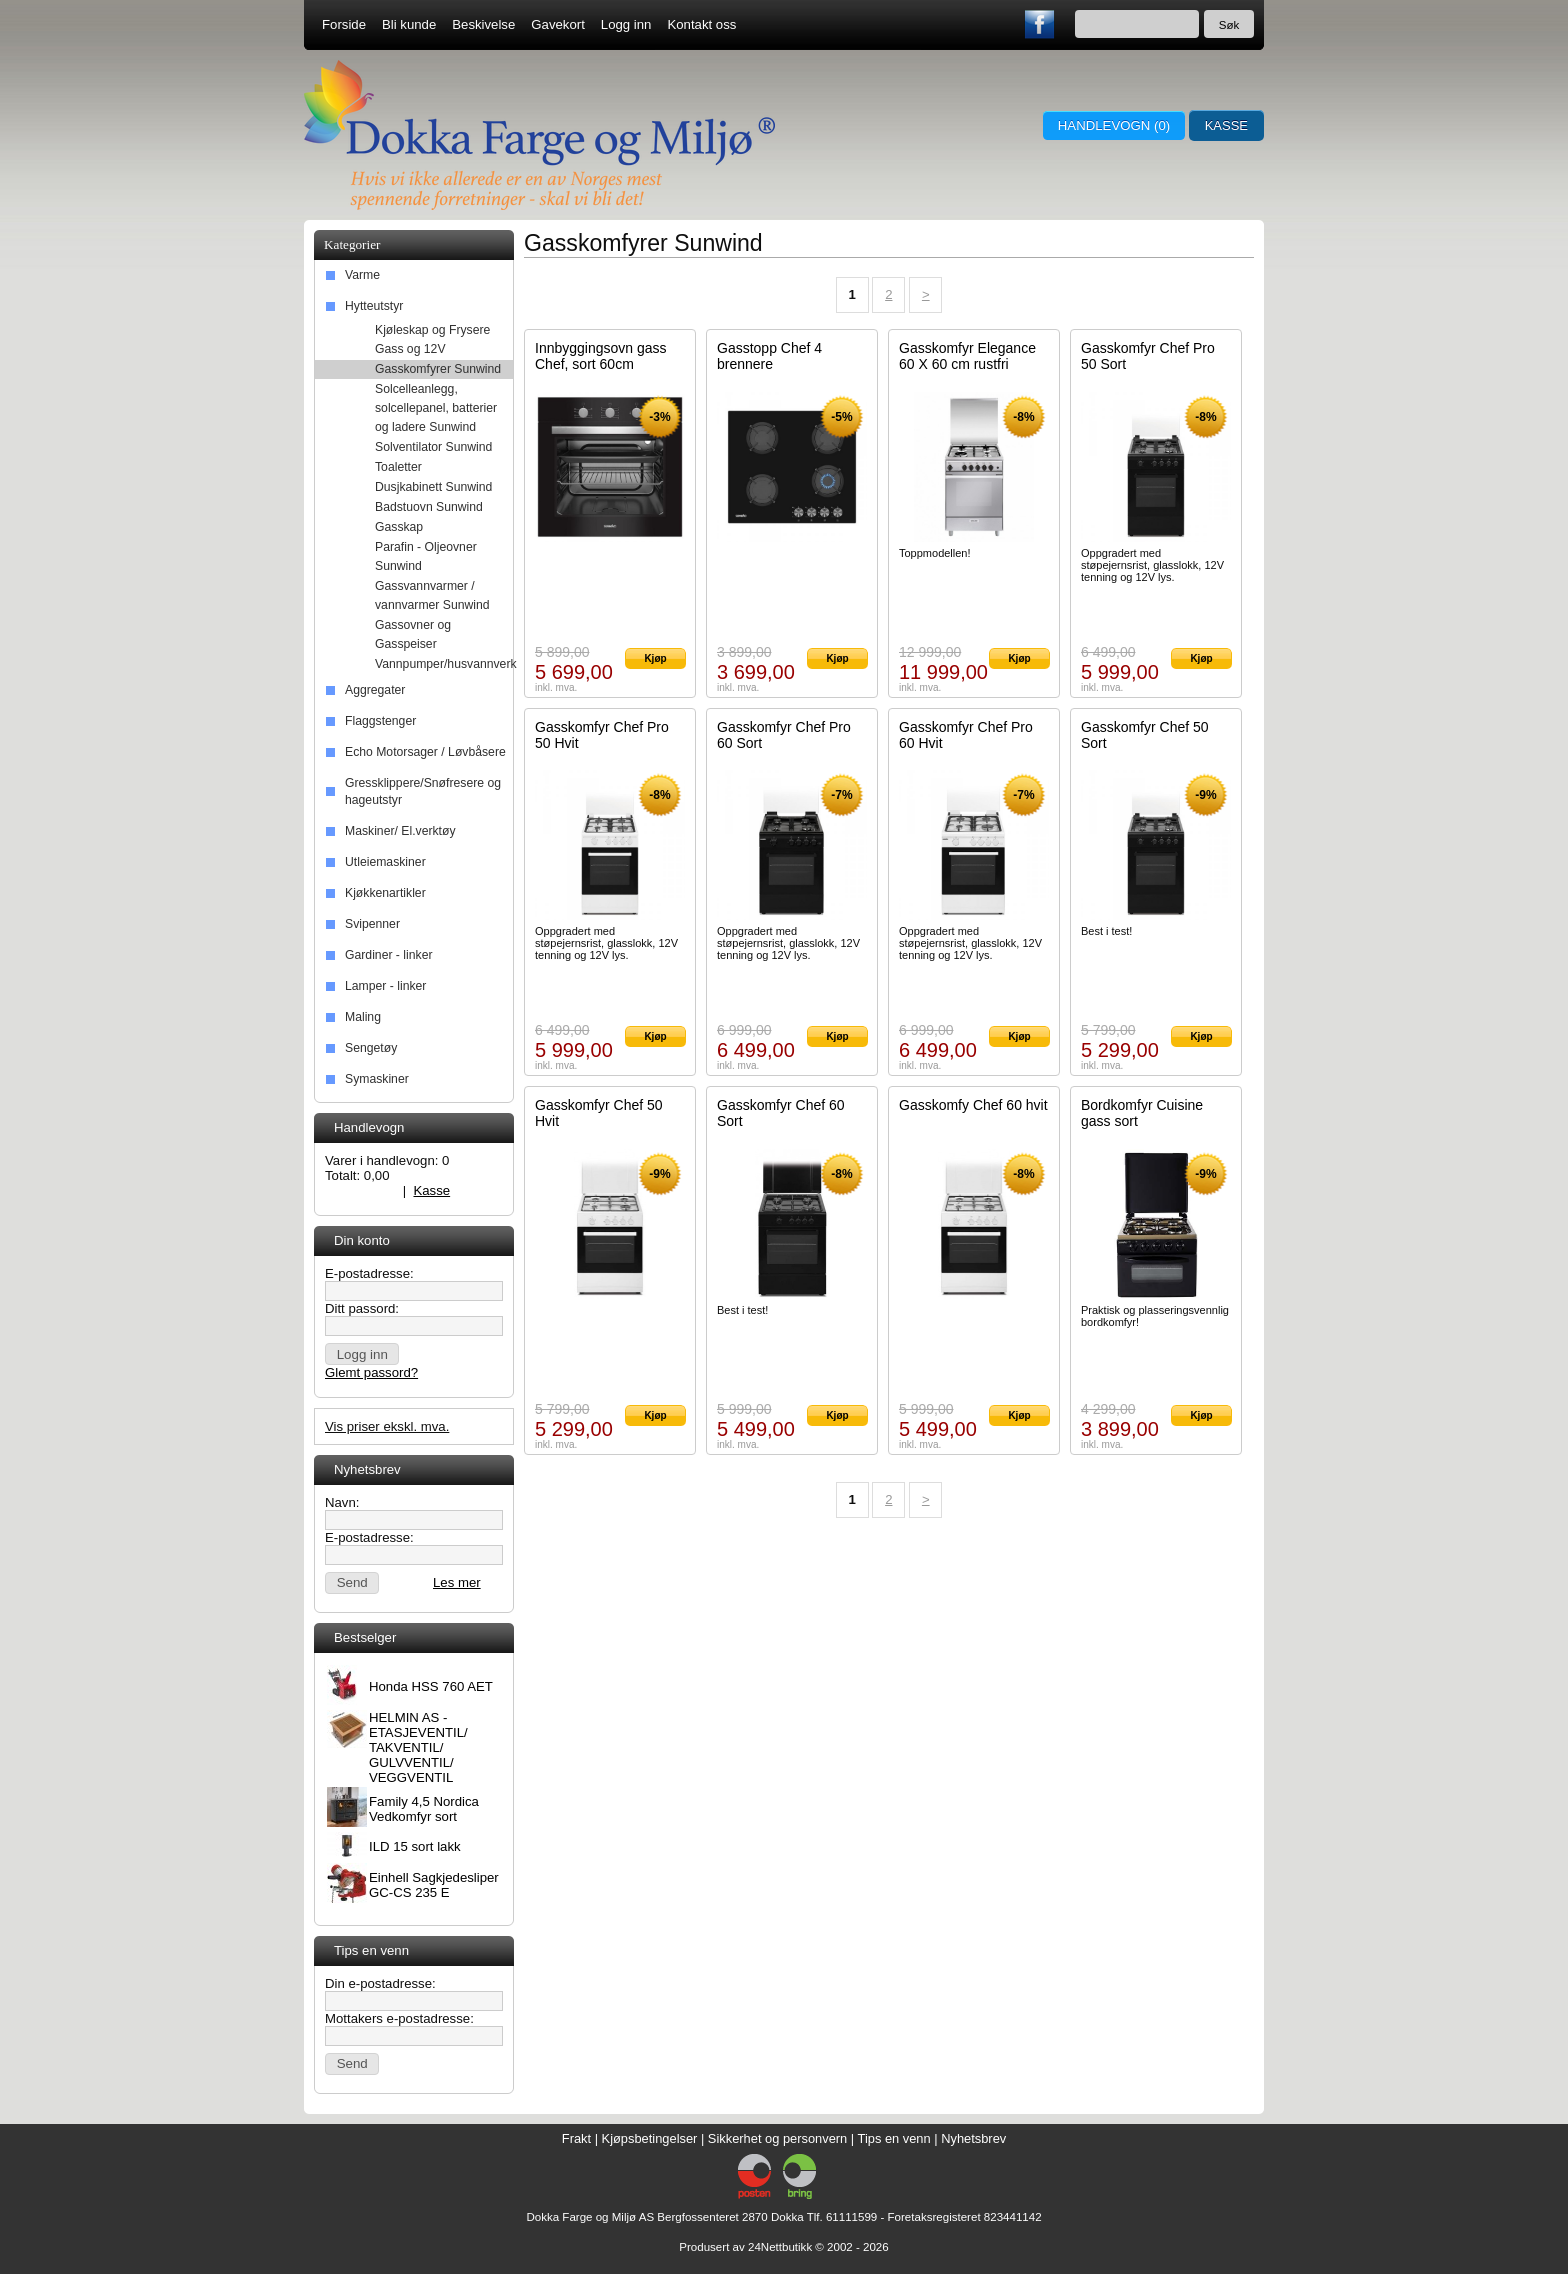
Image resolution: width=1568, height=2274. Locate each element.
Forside (344, 24)
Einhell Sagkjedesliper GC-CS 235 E (434, 1885)
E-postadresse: (369, 1273)
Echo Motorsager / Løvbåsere (425, 752)
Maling (363, 1017)
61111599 (851, 2217)
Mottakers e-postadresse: (399, 2018)
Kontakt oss (701, 24)
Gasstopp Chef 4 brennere (769, 356)
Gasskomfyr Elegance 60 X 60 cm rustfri (967, 356)
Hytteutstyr (374, 306)
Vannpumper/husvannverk (444, 664)
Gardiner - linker (388, 955)
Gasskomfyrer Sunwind (438, 369)
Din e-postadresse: (380, 1983)
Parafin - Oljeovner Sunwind (426, 556)
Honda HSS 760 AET (431, 1686)
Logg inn (626, 24)
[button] (362, 1354)
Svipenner (372, 924)
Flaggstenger (380, 721)
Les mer (457, 1582)
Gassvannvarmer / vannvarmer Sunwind (432, 595)
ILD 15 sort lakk (415, 1846)
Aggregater (375, 690)
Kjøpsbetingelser (650, 2138)
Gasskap (399, 527)
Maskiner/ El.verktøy (400, 831)
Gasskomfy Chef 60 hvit (973, 1105)
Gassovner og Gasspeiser (413, 634)
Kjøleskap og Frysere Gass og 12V (432, 339)
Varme (362, 275)
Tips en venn (894, 2138)
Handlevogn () (1113, 125)
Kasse (1226, 125)
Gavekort (558, 24)
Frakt (576, 2138)
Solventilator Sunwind (433, 447)
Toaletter (398, 467)
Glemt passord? (371, 1372)
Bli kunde (409, 24)
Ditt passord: (362, 1308)
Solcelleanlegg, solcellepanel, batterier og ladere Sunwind (436, 408)
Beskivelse (483, 24)
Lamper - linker (385, 986)
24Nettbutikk (780, 2247)
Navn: (342, 1502)
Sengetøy (371, 1048)
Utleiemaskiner (385, 862)
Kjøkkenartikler (385, 893)
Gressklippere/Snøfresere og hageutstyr (423, 791)
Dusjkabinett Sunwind (433, 487)
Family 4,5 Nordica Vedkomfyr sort (424, 1809)
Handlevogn (360, 1190)
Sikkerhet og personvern (777, 2138)
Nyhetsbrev (973, 2138)
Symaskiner (377, 1079)
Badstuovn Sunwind (429, 507)
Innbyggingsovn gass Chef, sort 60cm (601, 356)
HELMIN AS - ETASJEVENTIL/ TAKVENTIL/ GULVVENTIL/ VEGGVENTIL (418, 1747)
